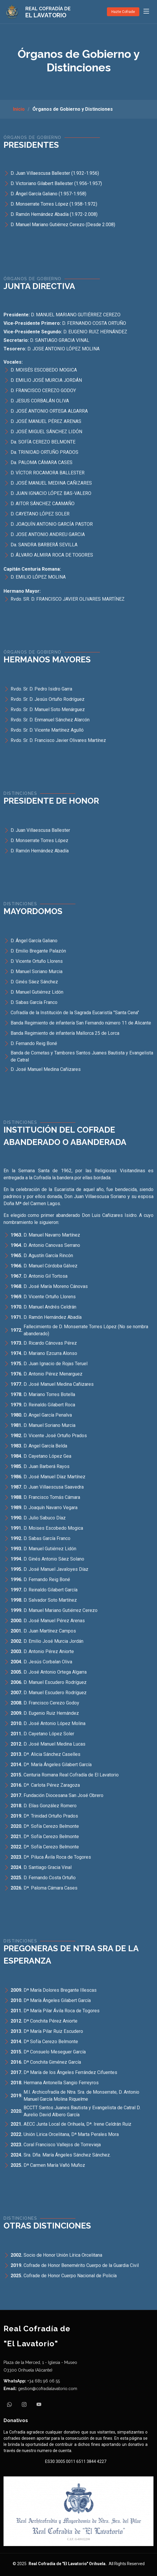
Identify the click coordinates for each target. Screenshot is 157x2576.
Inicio (19, 109)
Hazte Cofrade (123, 12)
